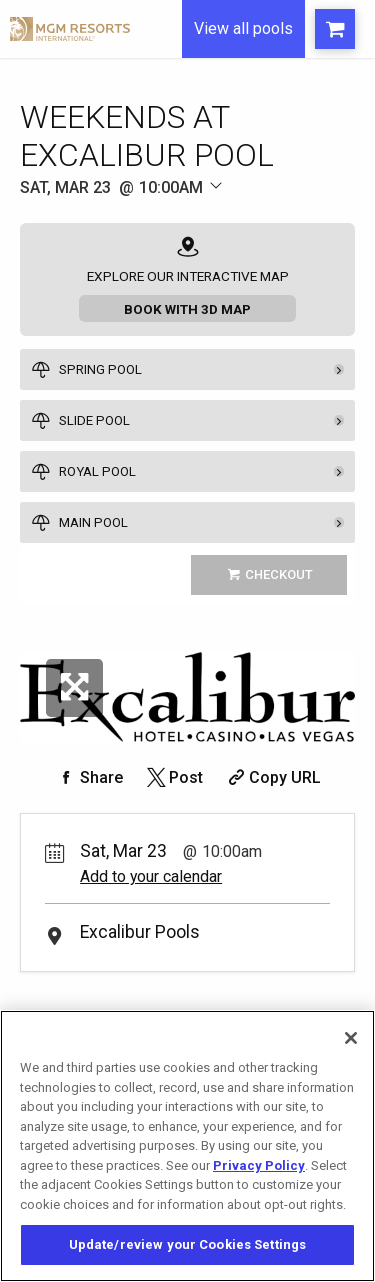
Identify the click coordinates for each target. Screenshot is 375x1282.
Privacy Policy (259, 1165)
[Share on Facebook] (89, 777)
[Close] (351, 1038)
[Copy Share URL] (272, 777)
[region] (187, 1146)
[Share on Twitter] (173, 777)
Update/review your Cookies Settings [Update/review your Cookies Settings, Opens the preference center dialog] (188, 1244)
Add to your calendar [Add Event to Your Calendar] (151, 876)
